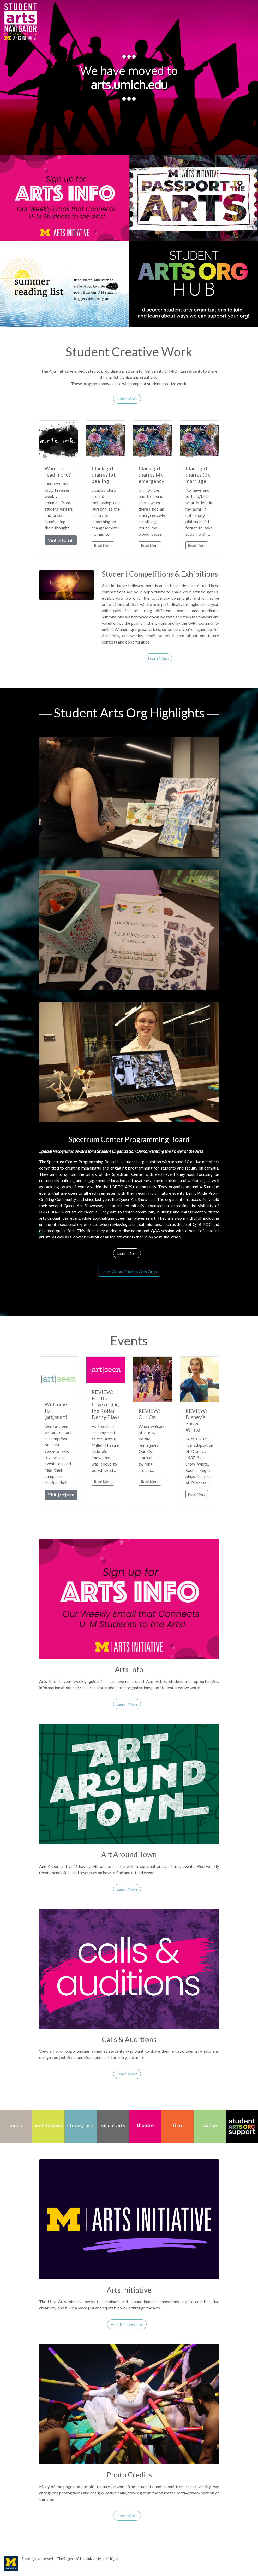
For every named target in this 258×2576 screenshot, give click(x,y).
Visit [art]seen (61, 1494)
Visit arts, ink (60, 539)
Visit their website (127, 2324)
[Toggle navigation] (246, 22)
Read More (103, 545)
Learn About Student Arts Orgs (129, 1271)
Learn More (127, 398)
